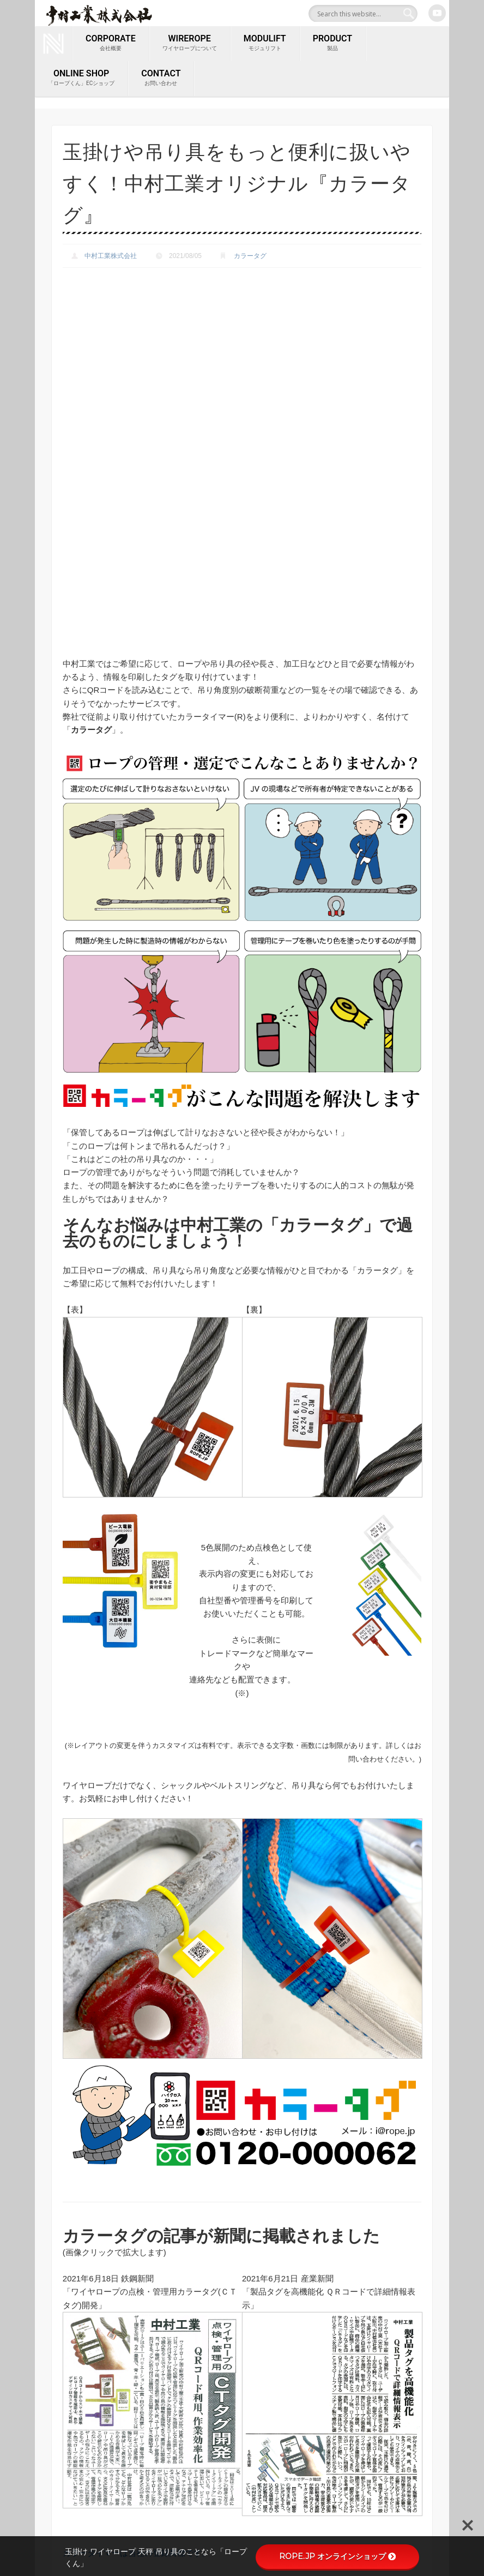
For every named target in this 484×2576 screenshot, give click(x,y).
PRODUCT (332, 43)
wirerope (189, 43)
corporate (111, 43)
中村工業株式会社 (110, 251)
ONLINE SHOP (81, 76)
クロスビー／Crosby (220, 2455)
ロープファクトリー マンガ (232, 2521)
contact (160, 76)
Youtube (437, 13)
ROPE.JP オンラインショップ (337, 2556)
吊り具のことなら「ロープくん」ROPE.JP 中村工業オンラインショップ (240, 2488)
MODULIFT (265, 43)
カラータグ (250, 251)
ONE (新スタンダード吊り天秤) (239, 2434)
